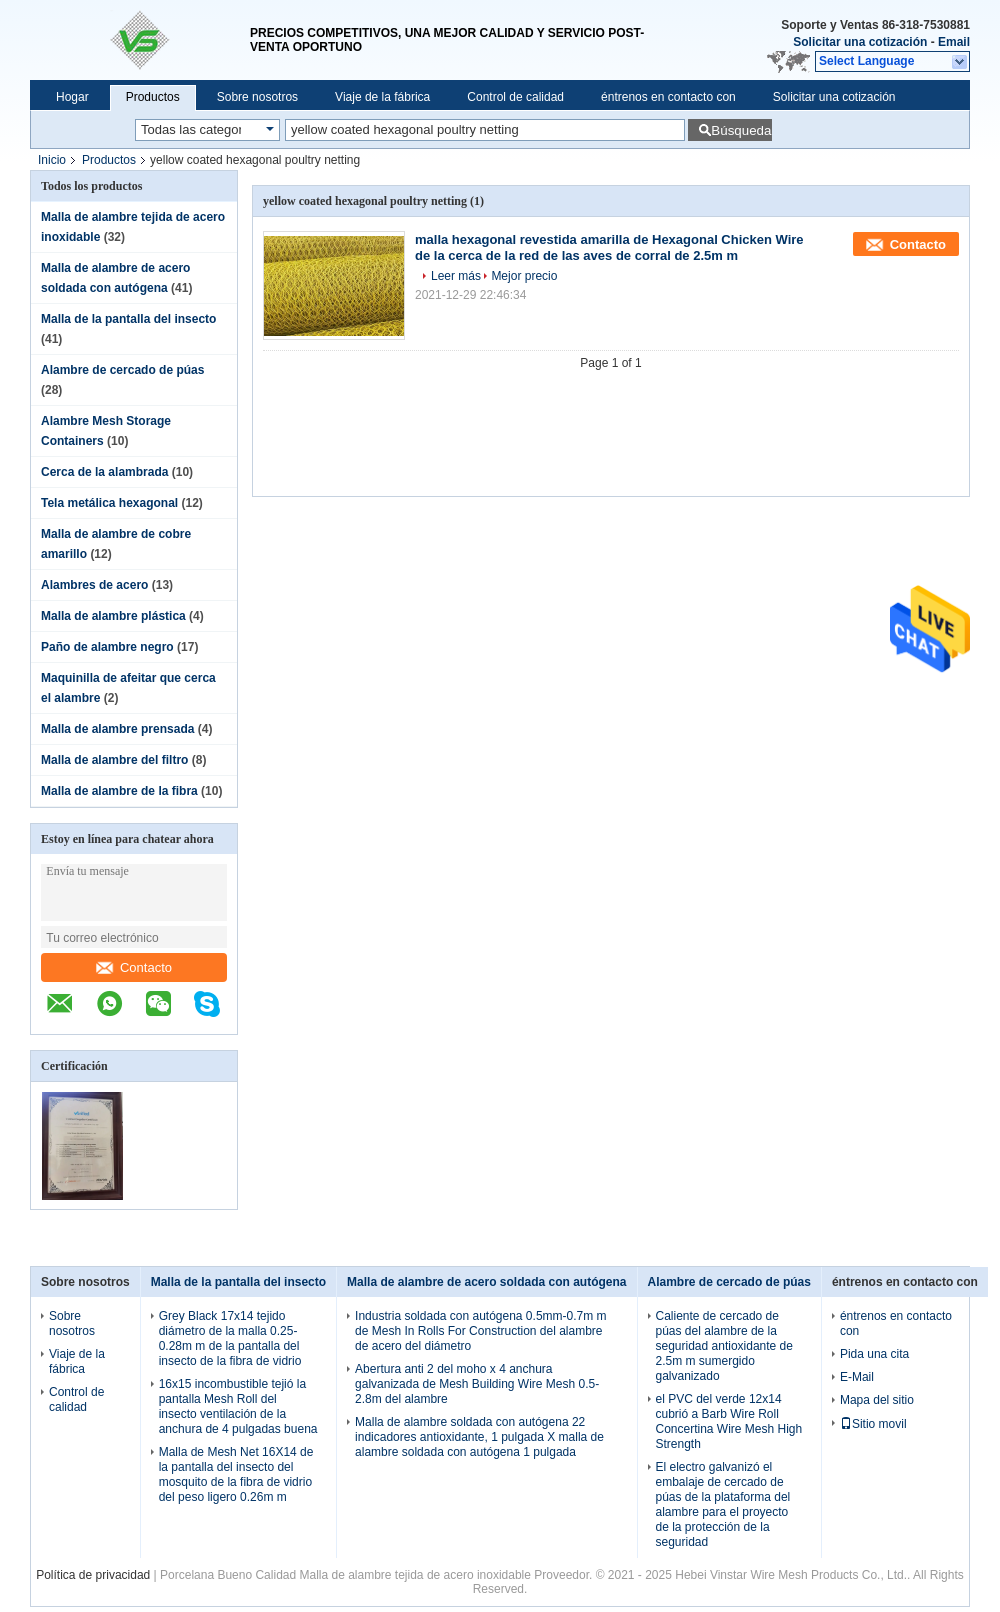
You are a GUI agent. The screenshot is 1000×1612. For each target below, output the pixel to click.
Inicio (52, 160)
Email (954, 42)
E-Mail (857, 1377)
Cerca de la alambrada (104, 472)
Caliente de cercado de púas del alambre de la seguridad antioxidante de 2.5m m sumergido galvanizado (724, 1346)
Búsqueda (741, 130)
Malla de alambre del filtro (114, 760)
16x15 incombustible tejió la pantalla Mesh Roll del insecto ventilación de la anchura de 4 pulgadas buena (238, 1406)
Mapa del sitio (877, 1400)
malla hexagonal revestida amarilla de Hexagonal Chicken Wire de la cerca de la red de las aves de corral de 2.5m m (609, 247)
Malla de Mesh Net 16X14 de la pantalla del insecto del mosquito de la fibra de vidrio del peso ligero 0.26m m (236, 1474)
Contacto (134, 967)
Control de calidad (515, 97)
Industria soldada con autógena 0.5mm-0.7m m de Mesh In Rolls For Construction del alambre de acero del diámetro (480, 1331)
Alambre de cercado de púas (122, 370)
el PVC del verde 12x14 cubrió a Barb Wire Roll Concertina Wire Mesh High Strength (729, 1421)
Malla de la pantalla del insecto (128, 319)
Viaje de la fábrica (382, 97)
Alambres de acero (94, 585)
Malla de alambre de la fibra (119, 791)
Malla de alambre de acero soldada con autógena (486, 1282)
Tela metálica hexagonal (109, 503)
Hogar (72, 97)
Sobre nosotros (257, 97)
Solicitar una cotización (860, 42)
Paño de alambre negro (107, 647)
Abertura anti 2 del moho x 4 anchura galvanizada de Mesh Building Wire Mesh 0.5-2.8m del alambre (477, 1384)
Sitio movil (873, 1424)
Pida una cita (874, 1354)
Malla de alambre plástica (113, 616)
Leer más (456, 276)
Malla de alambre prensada (117, 729)
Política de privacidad (93, 1575)
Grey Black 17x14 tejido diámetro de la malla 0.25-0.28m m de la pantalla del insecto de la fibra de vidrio (230, 1338)
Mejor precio (524, 276)
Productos (153, 97)
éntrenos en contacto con (668, 97)
